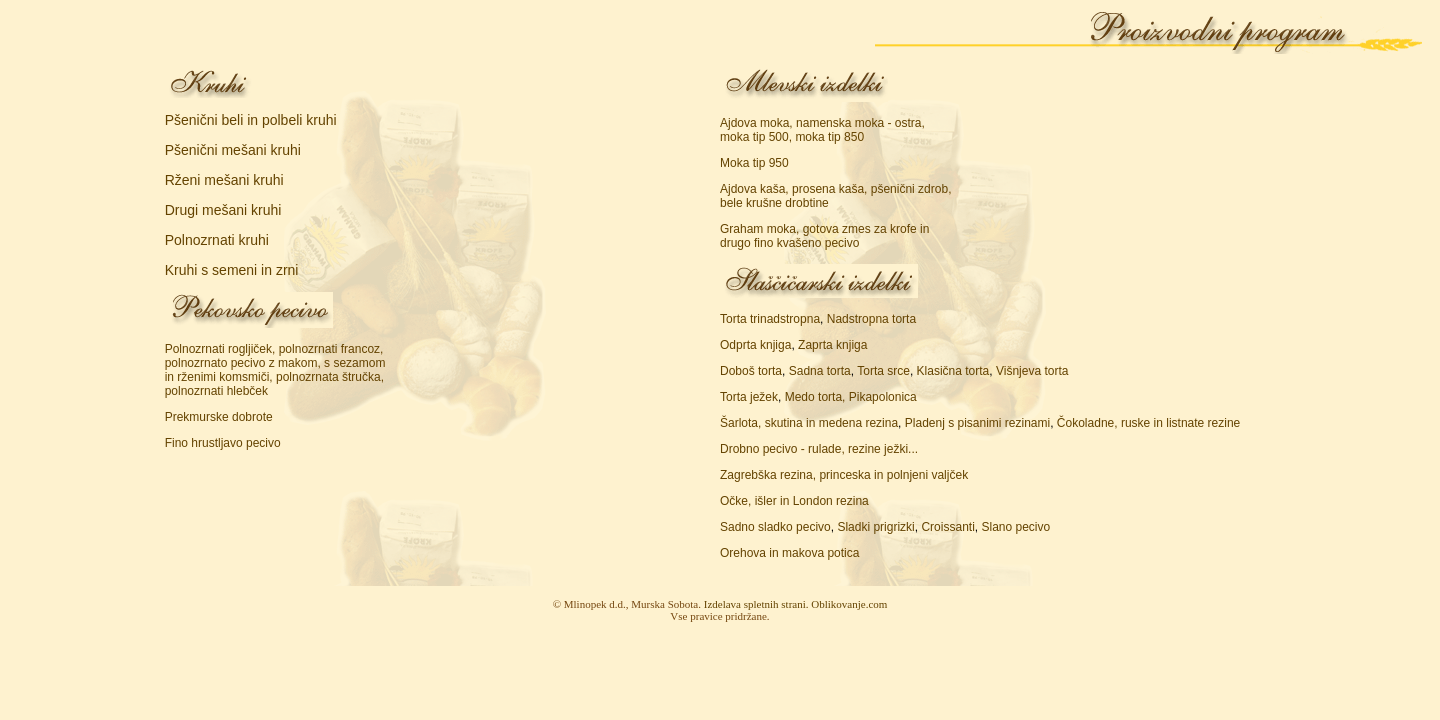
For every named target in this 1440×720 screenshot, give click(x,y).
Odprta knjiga (755, 345)
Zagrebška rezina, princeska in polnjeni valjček (844, 475)
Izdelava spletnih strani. (756, 604)
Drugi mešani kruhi (223, 210)
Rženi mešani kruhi (224, 180)
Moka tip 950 (754, 163)
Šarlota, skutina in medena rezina (809, 423)
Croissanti (947, 527)
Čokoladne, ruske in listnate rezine (1148, 423)
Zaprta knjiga (832, 345)
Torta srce (883, 371)
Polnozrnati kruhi (217, 240)
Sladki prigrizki (875, 527)
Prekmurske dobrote (219, 417)
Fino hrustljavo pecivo (223, 443)
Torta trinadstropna (770, 319)
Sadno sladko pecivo (775, 527)
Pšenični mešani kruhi (233, 150)
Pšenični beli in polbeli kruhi (251, 120)
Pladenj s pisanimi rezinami (977, 423)
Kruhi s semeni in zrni (232, 270)
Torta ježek (749, 397)
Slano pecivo (1015, 527)
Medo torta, (815, 397)
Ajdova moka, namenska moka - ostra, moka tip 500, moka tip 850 (822, 130)
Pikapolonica (883, 397)
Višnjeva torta (1032, 371)
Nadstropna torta (871, 319)
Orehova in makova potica (789, 553)
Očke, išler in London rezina (794, 501)
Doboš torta (751, 371)
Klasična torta (953, 371)
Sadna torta (820, 371)
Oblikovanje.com (849, 604)
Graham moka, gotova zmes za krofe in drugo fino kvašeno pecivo (824, 236)
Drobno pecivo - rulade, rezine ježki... (819, 449)
